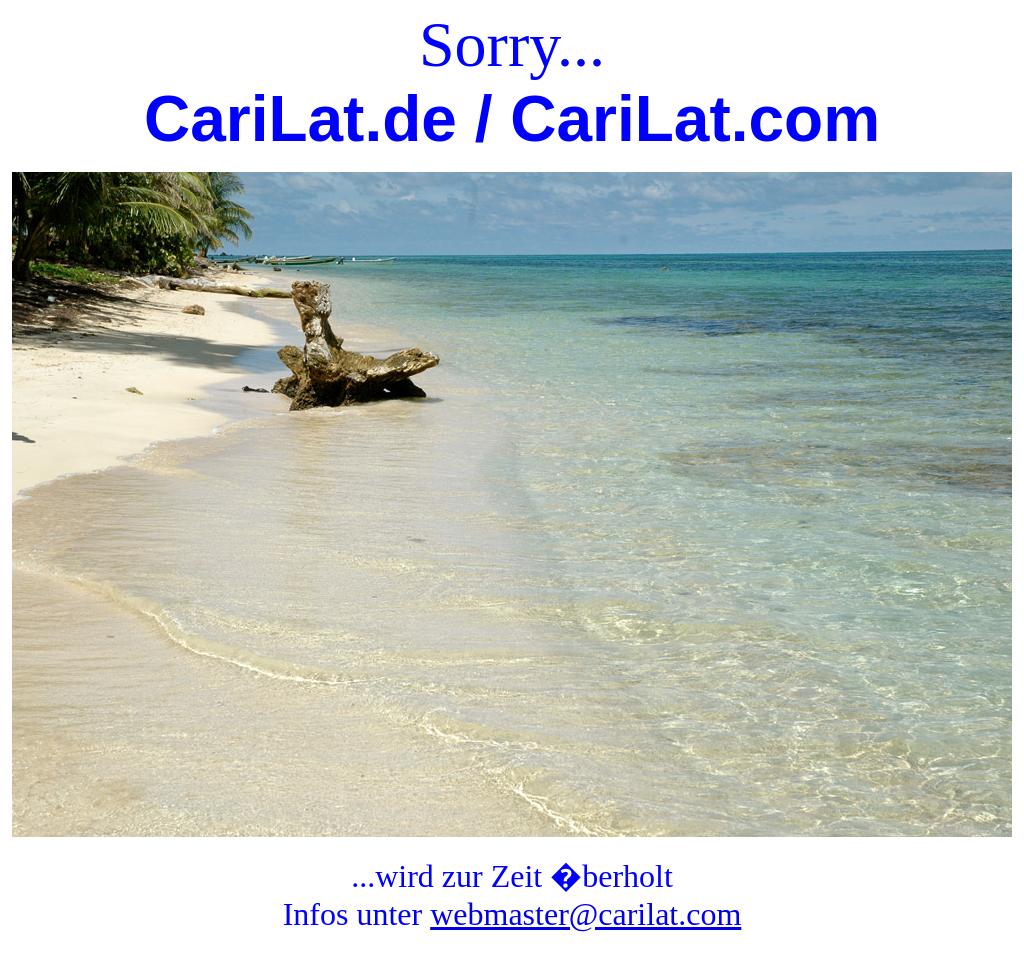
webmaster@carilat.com (585, 914)
